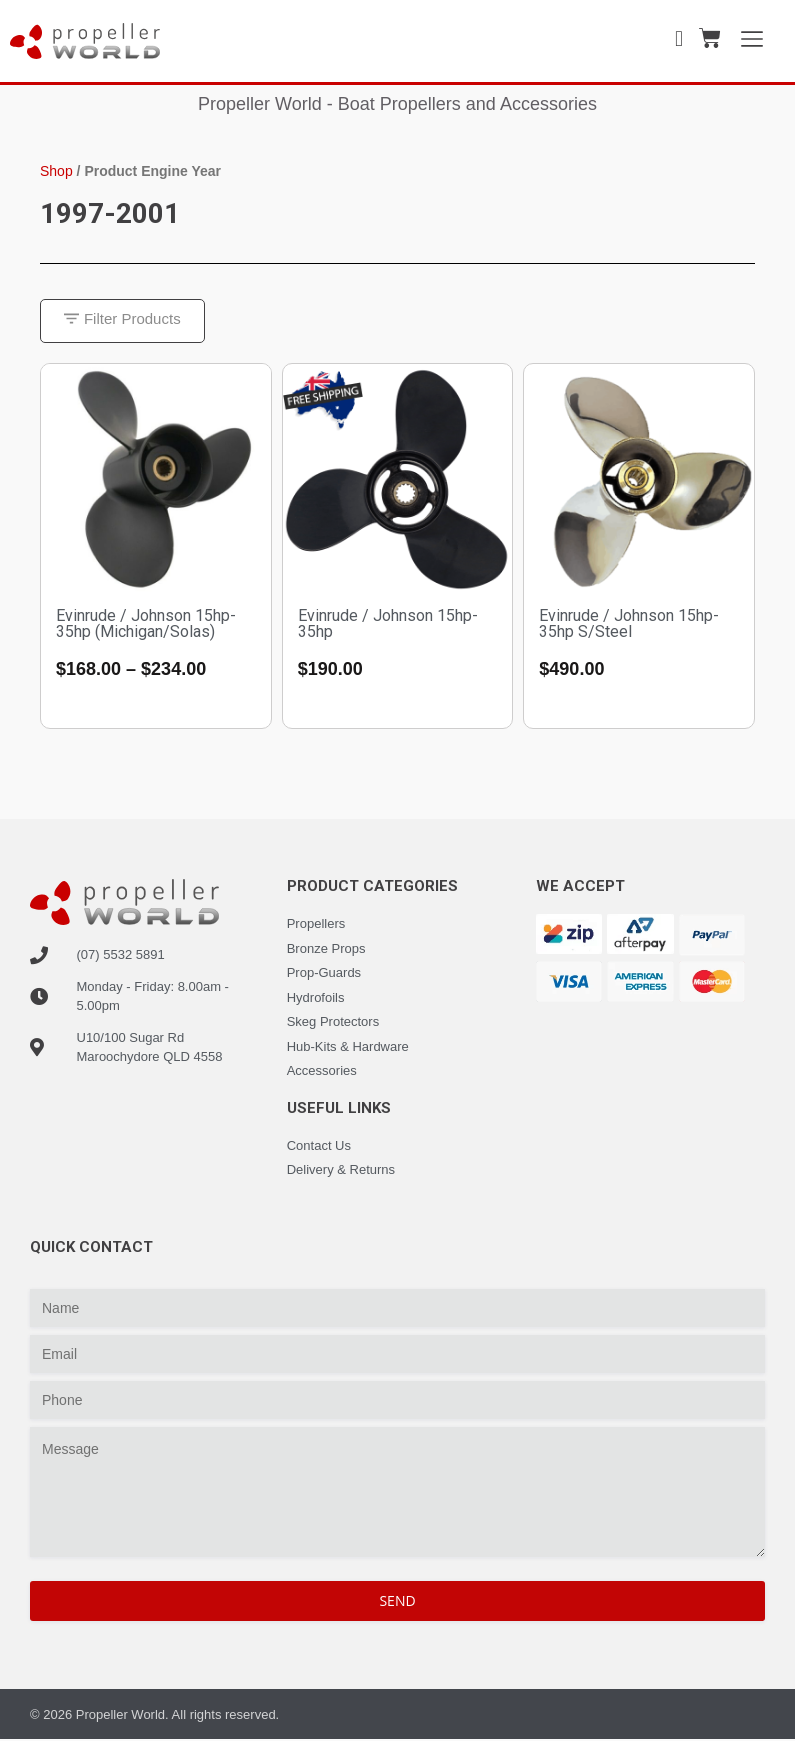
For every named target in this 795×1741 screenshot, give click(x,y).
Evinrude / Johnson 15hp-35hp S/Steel (629, 624)
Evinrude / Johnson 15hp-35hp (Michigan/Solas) (146, 624)
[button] (123, 321)
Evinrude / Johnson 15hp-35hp (388, 624)
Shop (56, 171)
